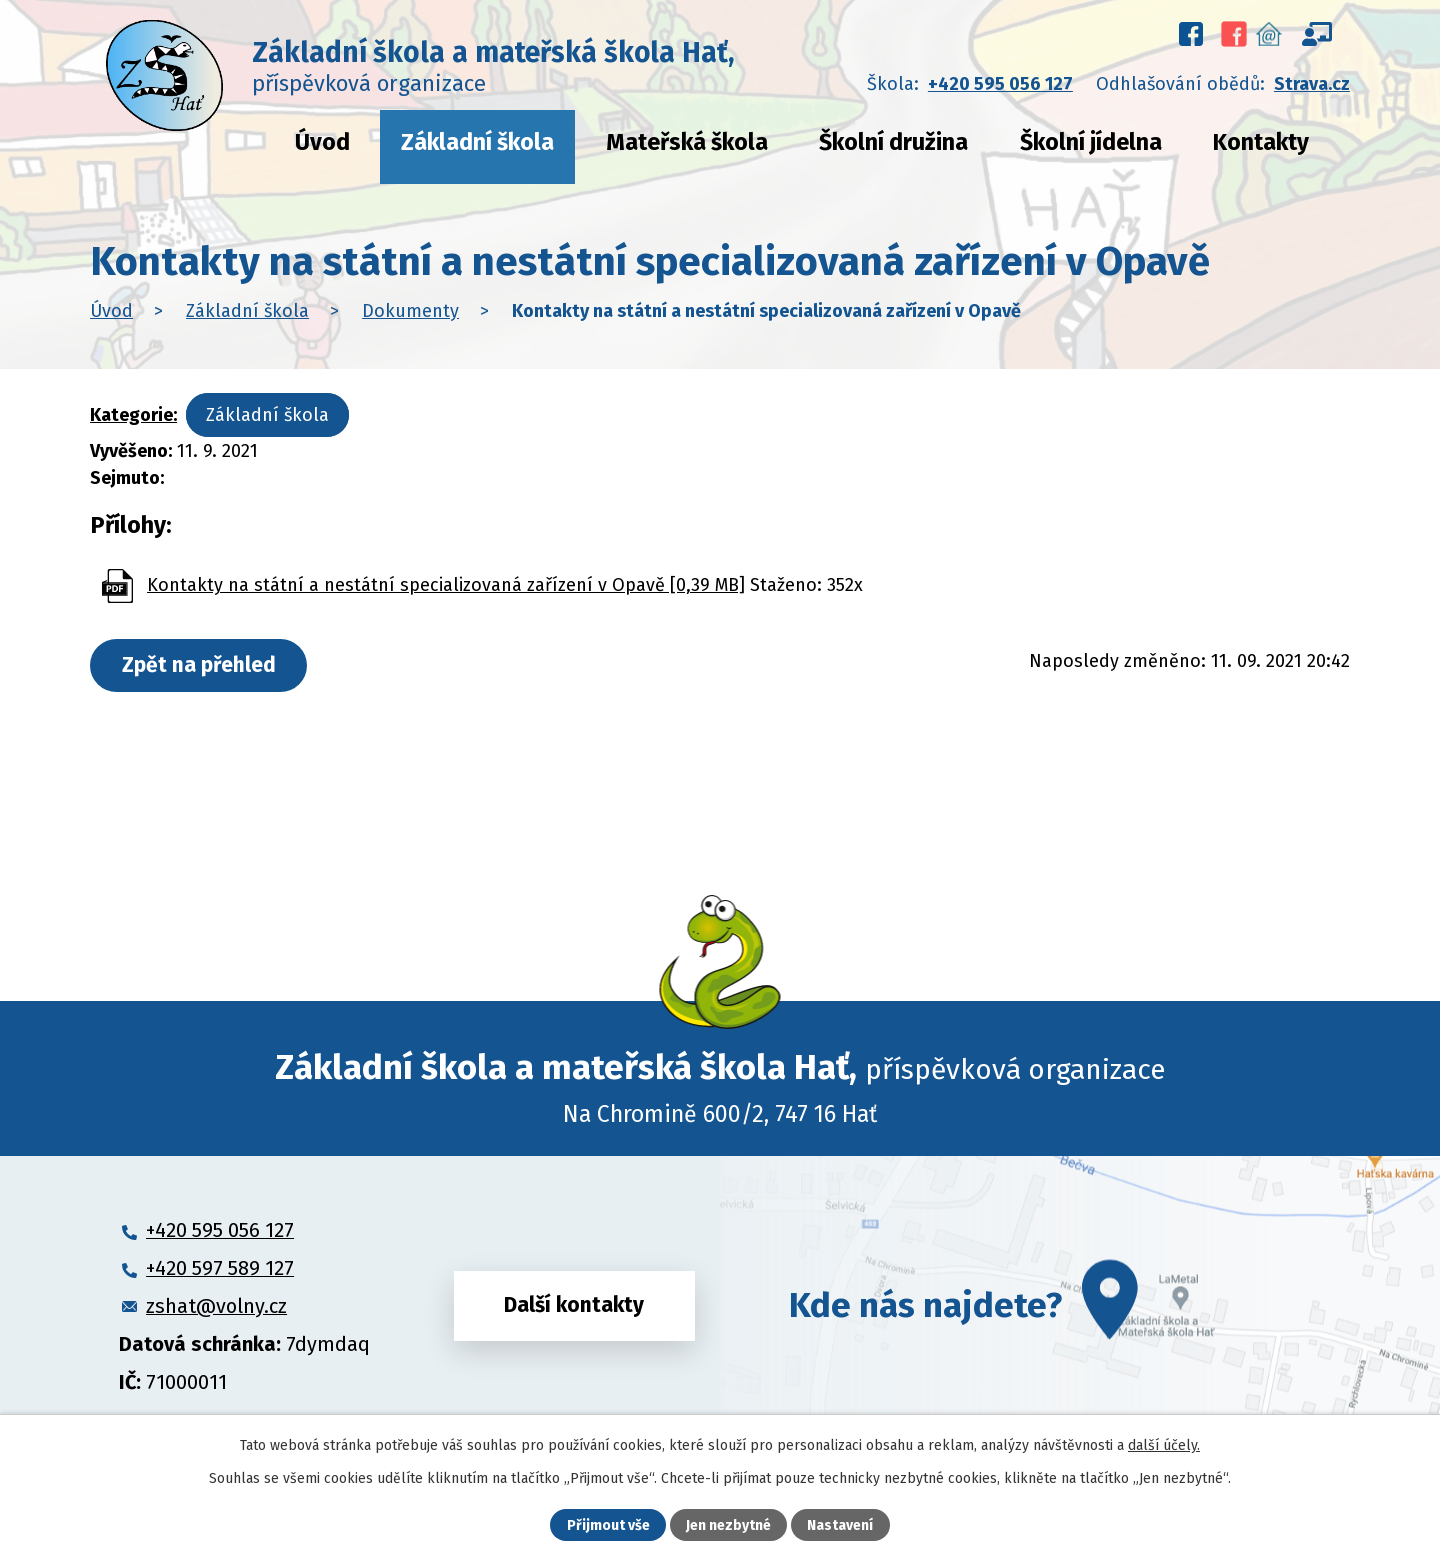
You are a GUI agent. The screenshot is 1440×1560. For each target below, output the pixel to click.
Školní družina (893, 142)
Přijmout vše (608, 1525)
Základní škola (477, 142)
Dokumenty (410, 311)
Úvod (322, 142)
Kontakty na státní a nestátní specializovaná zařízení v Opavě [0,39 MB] (446, 585)
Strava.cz (1312, 84)
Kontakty (1261, 142)
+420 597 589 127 (220, 1268)
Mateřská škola (687, 142)
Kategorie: (133, 415)
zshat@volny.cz (216, 1306)
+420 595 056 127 (1000, 84)
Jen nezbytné (728, 1525)
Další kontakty (574, 1305)
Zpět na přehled (199, 665)
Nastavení (840, 1525)
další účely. (1164, 1445)
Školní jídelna (1091, 142)
